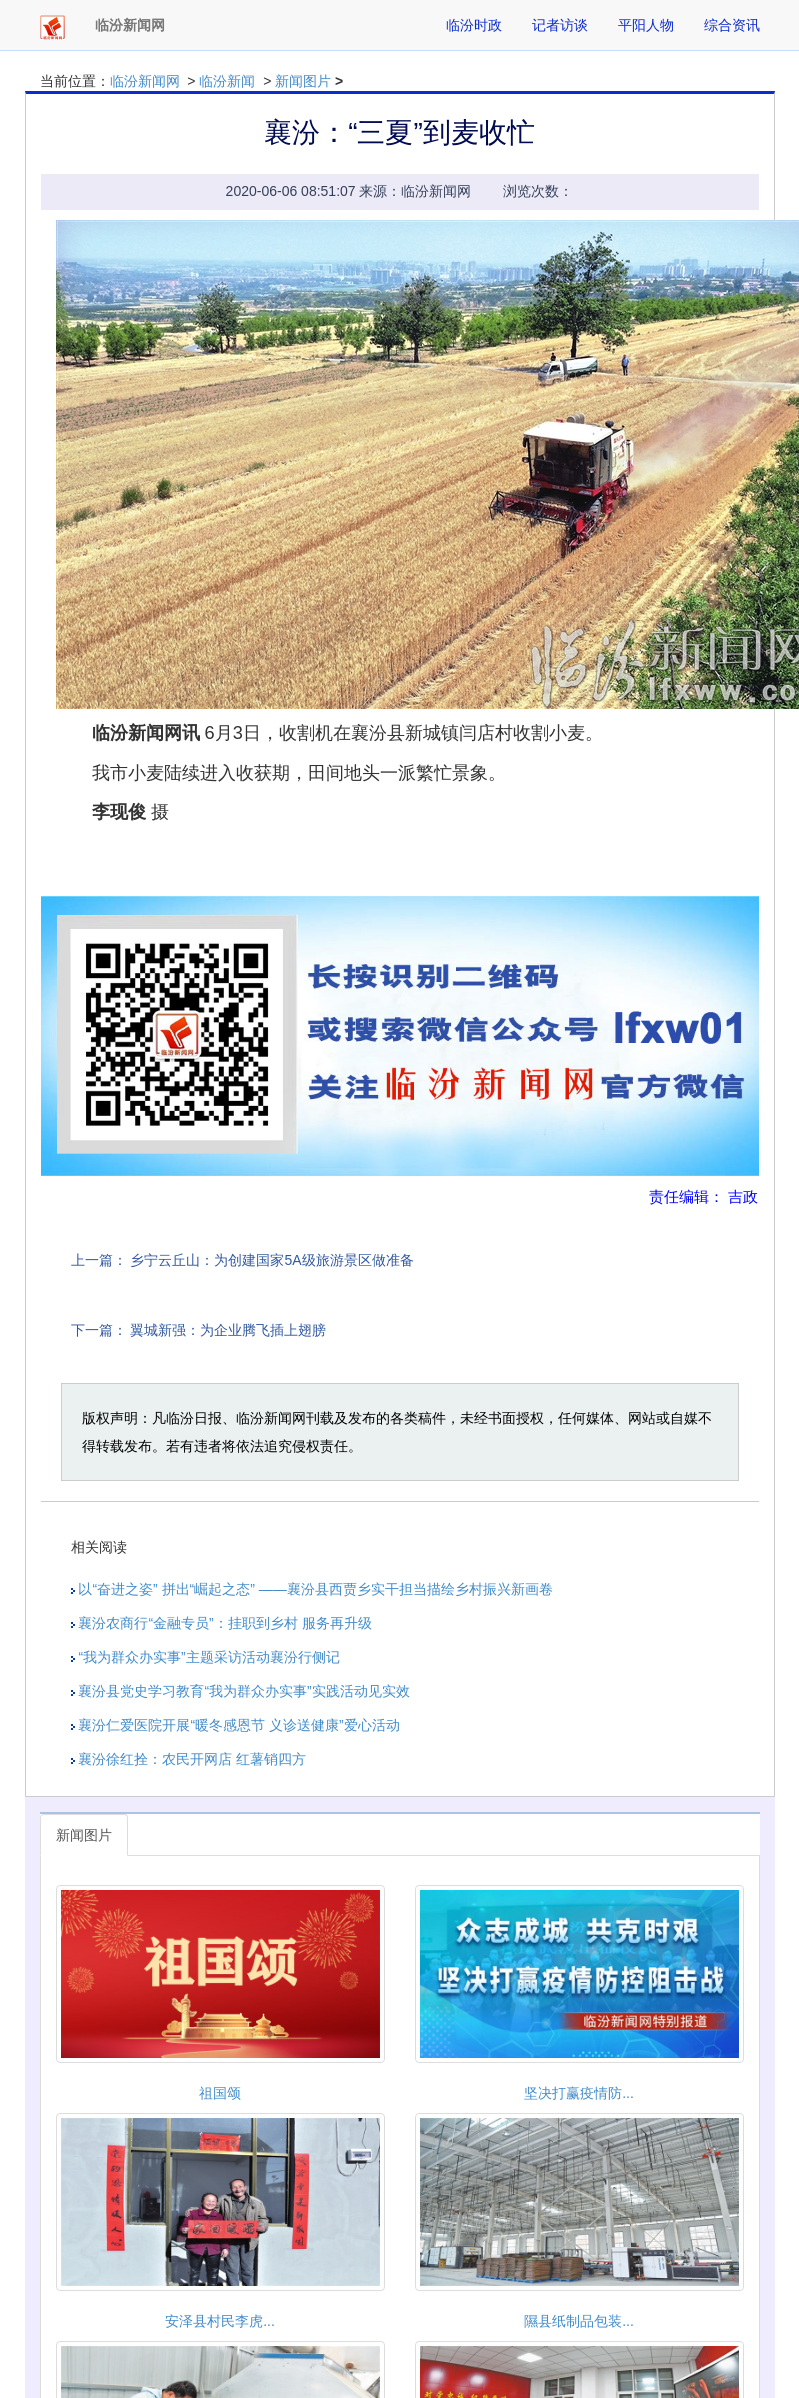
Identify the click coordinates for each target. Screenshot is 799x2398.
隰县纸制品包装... (579, 2321)
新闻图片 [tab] (84, 1835)
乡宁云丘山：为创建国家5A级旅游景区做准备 (271, 1260)
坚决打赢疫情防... (579, 2093)
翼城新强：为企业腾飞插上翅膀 (228, 1330)
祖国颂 (220, 2093)
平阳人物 (646, 25)
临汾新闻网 (145, 81)
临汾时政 (474, 25)
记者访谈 (560, 25)
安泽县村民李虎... (220, 2321)
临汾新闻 (227, 81)
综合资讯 (732, 25)
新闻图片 (303, 81)
